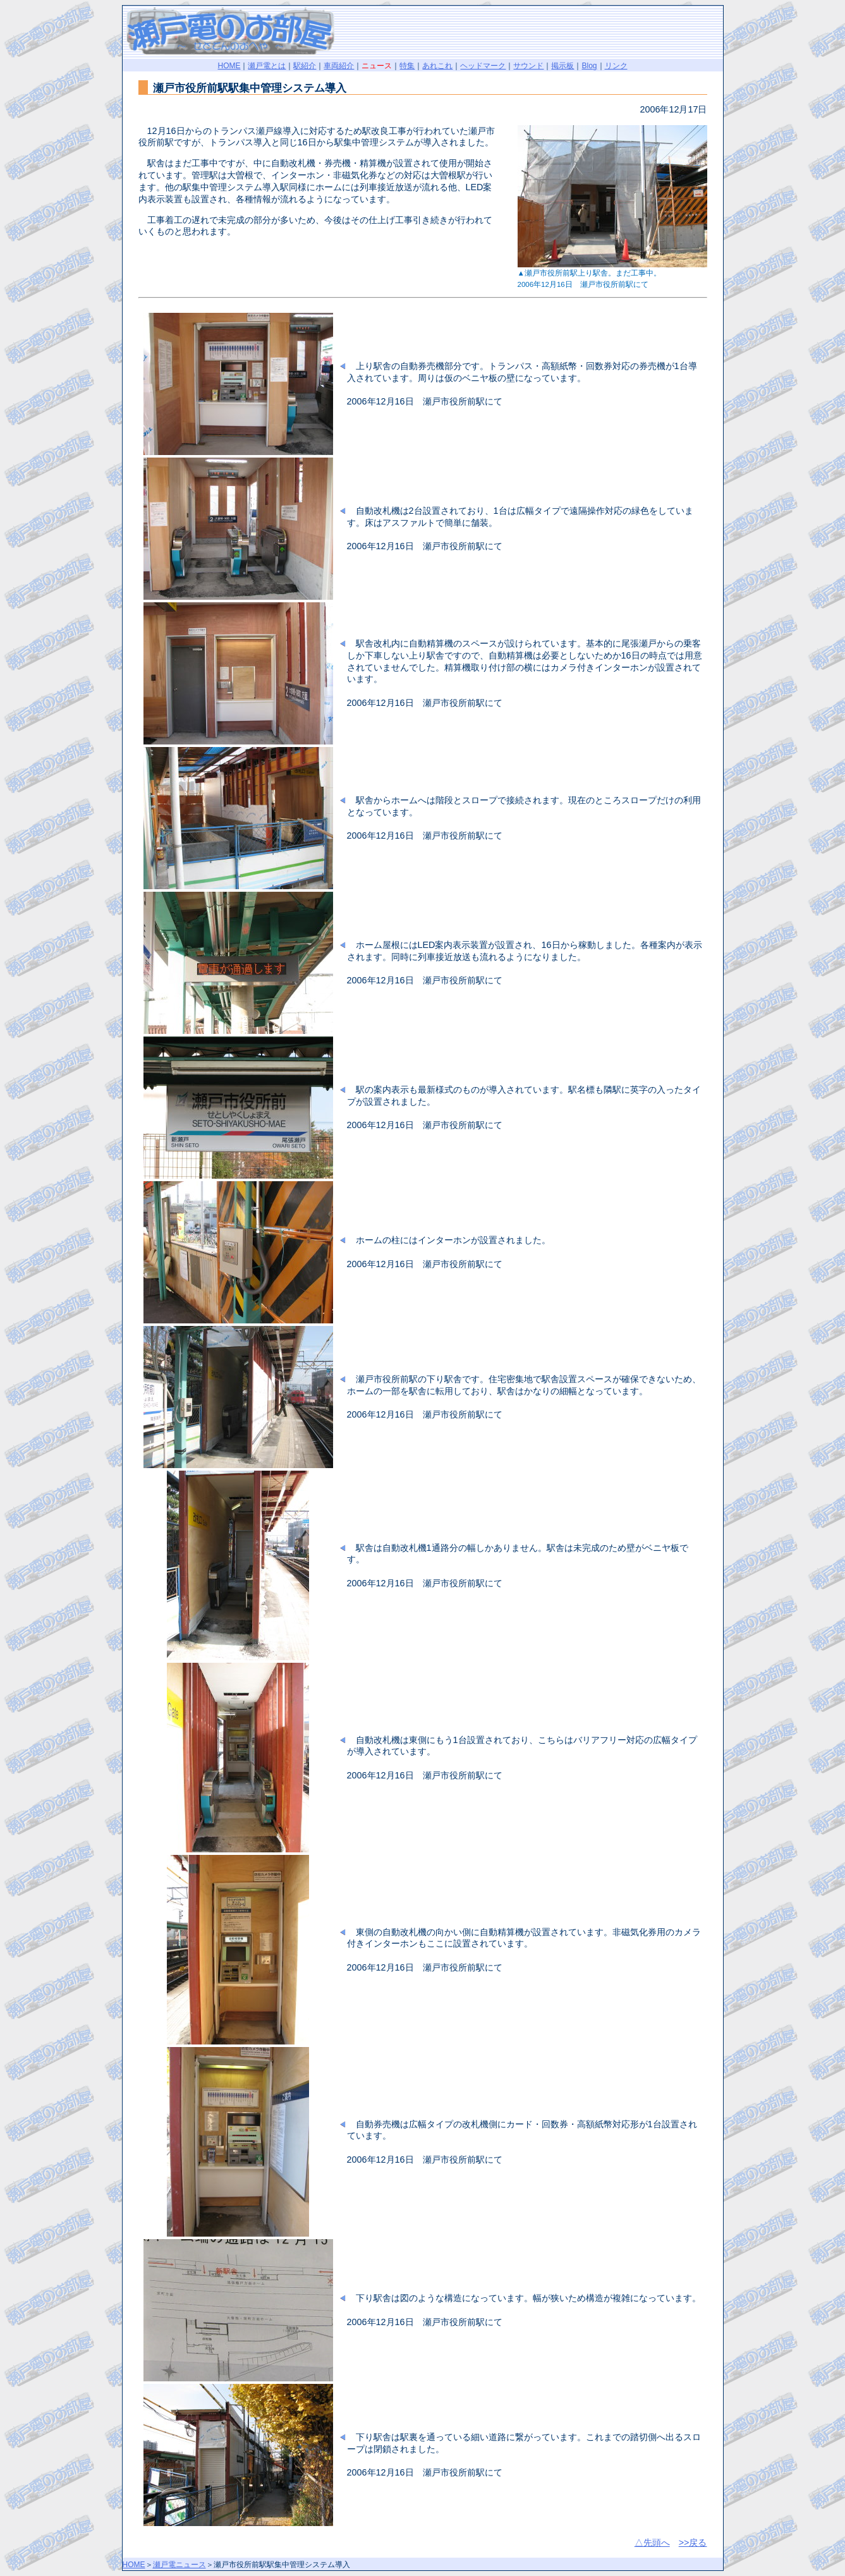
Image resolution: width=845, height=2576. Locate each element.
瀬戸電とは (267, 65)
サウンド (528, 65)
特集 (407, 65)
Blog (589, 65)
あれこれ (437, 65)
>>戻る (693, 2542)
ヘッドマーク (483, 65)
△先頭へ (652, 2542)
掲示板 (562, 65)
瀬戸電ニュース (179, 2564)
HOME (228, 65)
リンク (616, 65)
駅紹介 (304, 65)
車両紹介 (339, 65)
